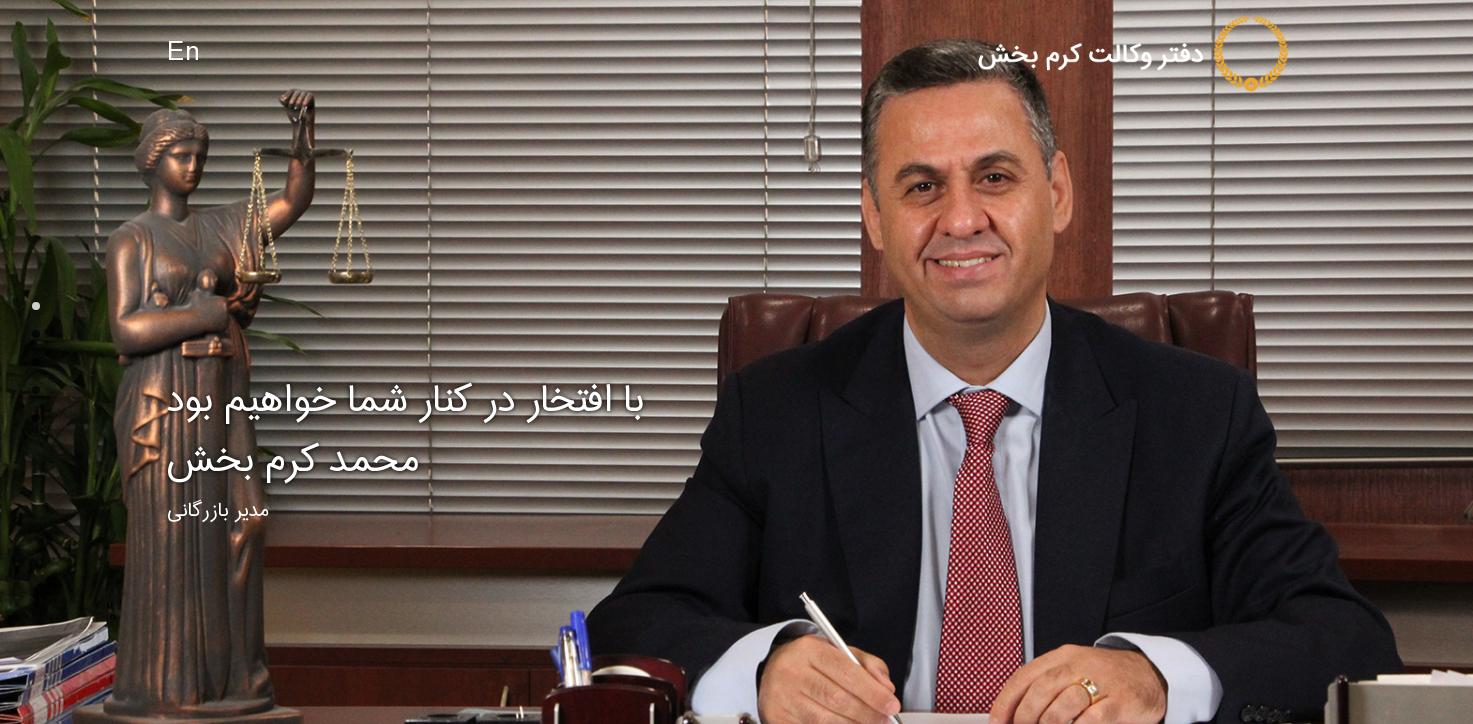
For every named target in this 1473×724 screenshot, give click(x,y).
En (183, 53)
